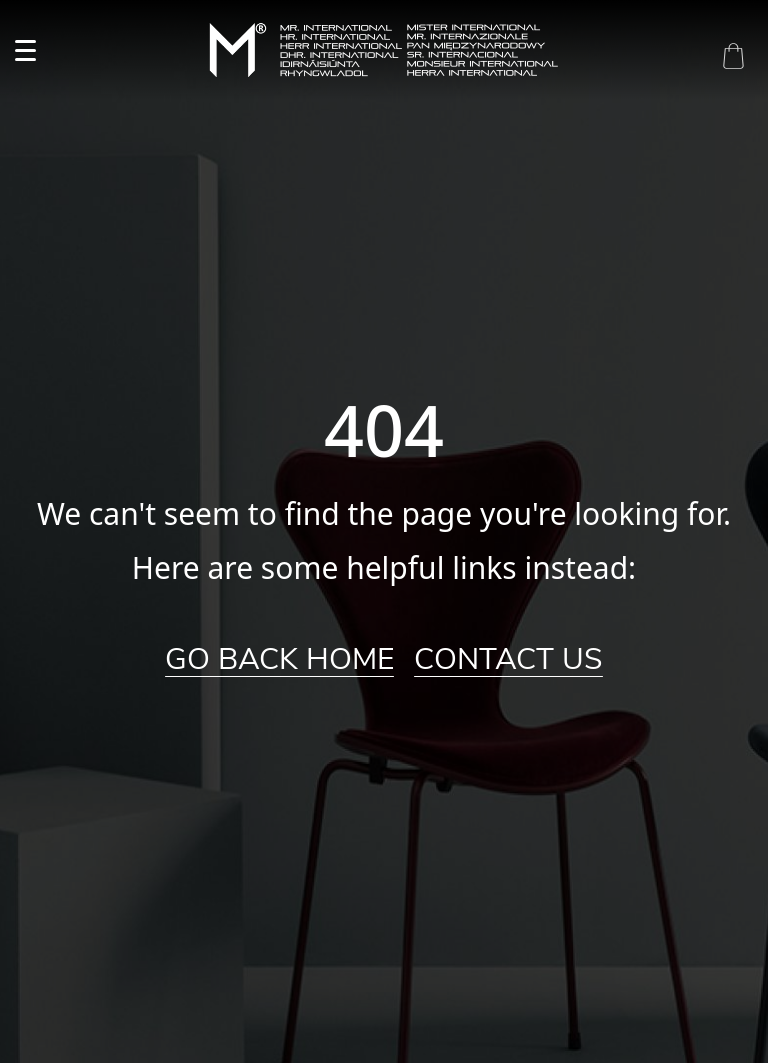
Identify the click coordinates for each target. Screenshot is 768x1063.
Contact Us (508, 660)
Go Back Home (279, 660)
